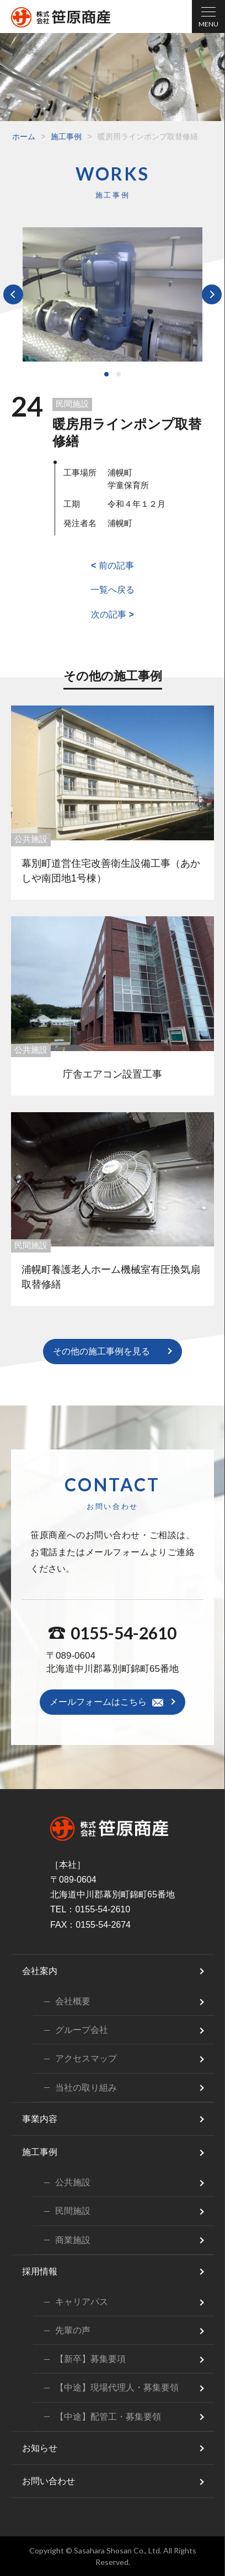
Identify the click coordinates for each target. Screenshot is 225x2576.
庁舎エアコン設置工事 (112, 1074)
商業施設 (72, 2240)
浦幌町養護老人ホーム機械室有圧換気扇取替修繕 (111, 1277)
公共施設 (30, 839)
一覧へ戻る (112, 589)
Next (212, 294)
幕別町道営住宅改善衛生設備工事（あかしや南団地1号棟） (111, 871)
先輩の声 (72, 2330)
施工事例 (66, 136)
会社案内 (39, 1971)
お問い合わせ (48, 2481)
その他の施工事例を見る (101, 1351)
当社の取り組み (86, 2087)
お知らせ (39, 2448)
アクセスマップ (86, 2058)
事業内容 (39, 2119)
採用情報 (39, 2271)
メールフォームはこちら (98, 1702)
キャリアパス (81, 2301)
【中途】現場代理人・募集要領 (117, 2387)
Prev (13, 294)
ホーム (23, 136)
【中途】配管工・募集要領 (108, 2416)
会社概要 (72, 2001)
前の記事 (112, 565)
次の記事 (112, 614)
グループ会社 (81, 2029)
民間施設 (72, 403)
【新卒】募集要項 (90, 2359)
